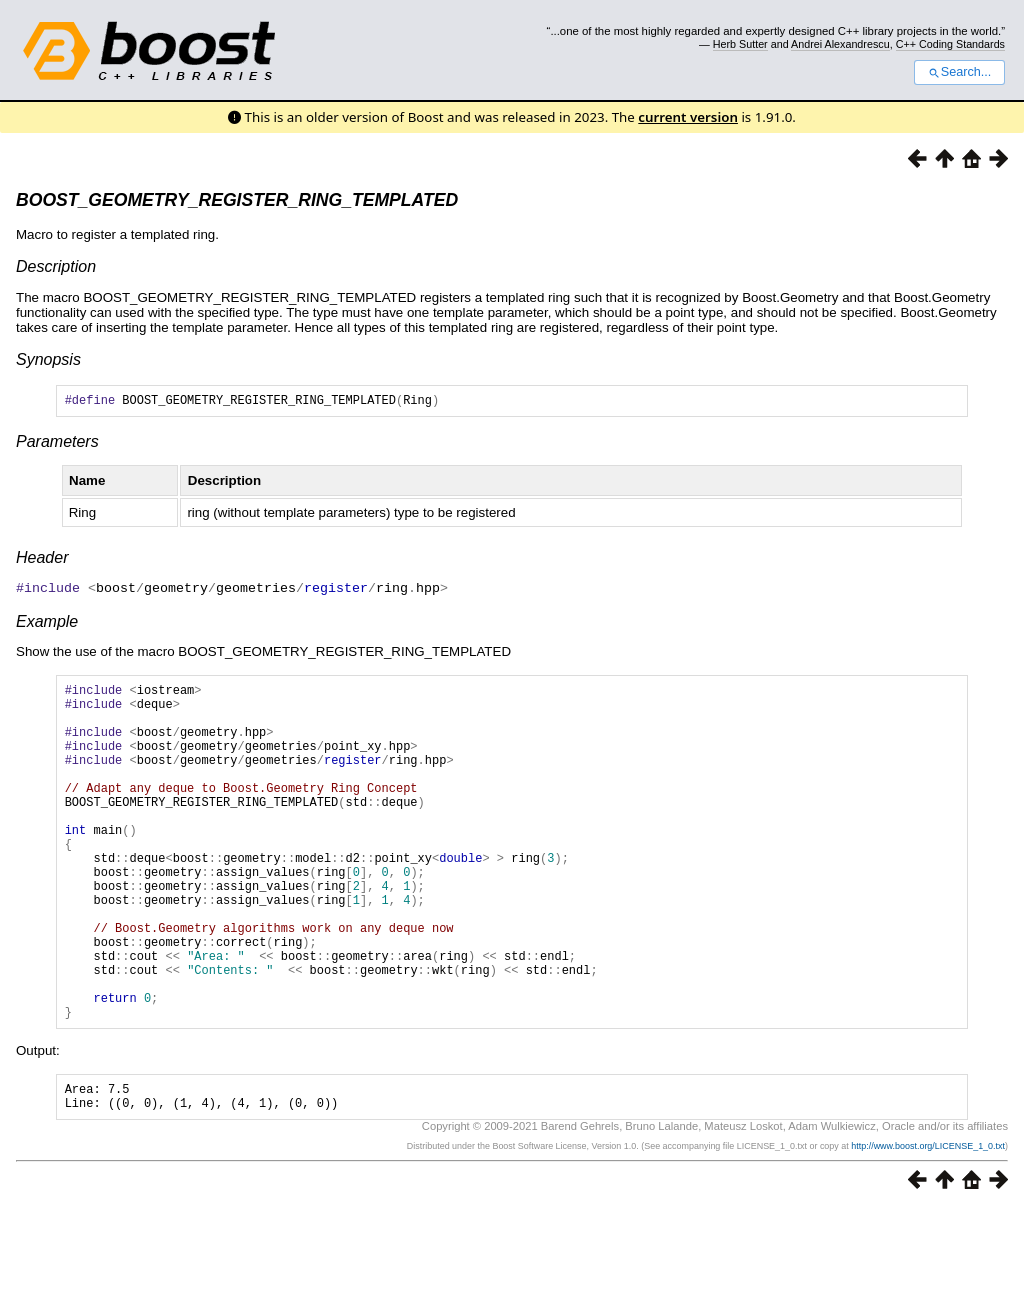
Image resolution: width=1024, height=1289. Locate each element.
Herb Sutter (740, 44)
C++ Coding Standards (950, 44)
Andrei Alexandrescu (840, 44)
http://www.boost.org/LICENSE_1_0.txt (928, 1226)
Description (56, 266)
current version (688, 117)
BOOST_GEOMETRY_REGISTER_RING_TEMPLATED (237, 200)
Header (42, 560)
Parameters (57, 444)
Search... (959, 72)
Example (47, 623)
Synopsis (48, 359)
